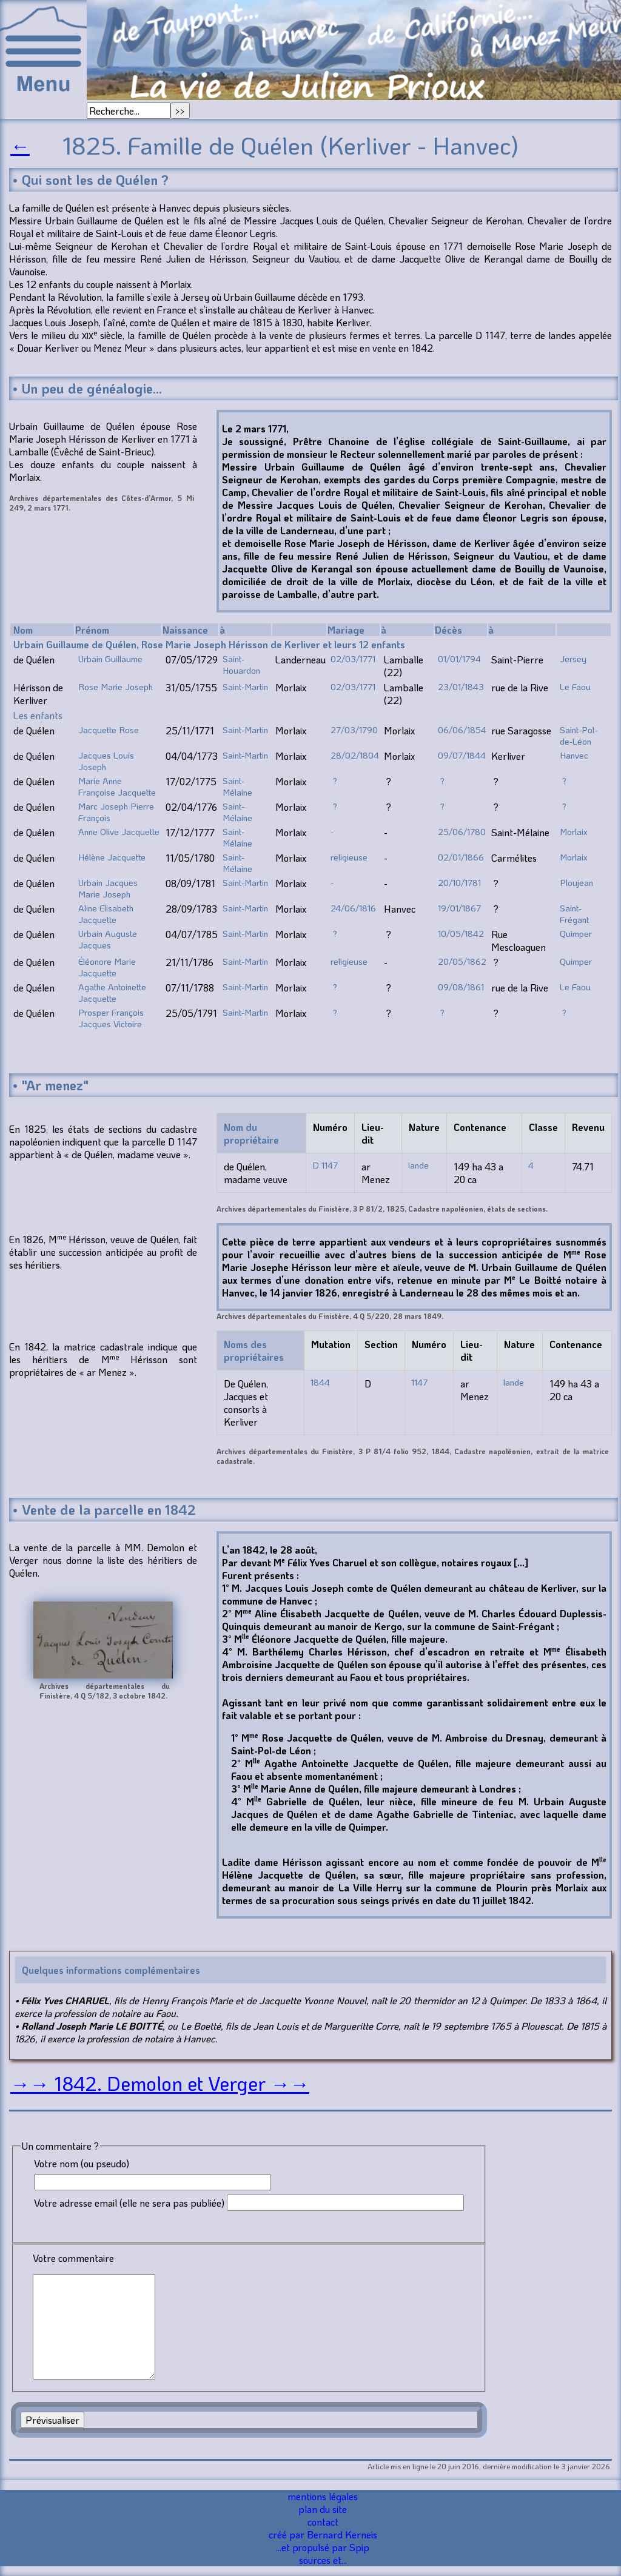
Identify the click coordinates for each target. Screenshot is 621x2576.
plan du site (322, 2509)
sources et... (323, 2560)
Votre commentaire (73, 2258)
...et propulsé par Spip (322, 2547)
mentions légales (322, 2496)
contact (322, 2521)
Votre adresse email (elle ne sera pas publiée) (129, 2202)
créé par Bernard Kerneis (323, 2534)
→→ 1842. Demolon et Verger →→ (159, 2083)
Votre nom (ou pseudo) (81, 2163)
